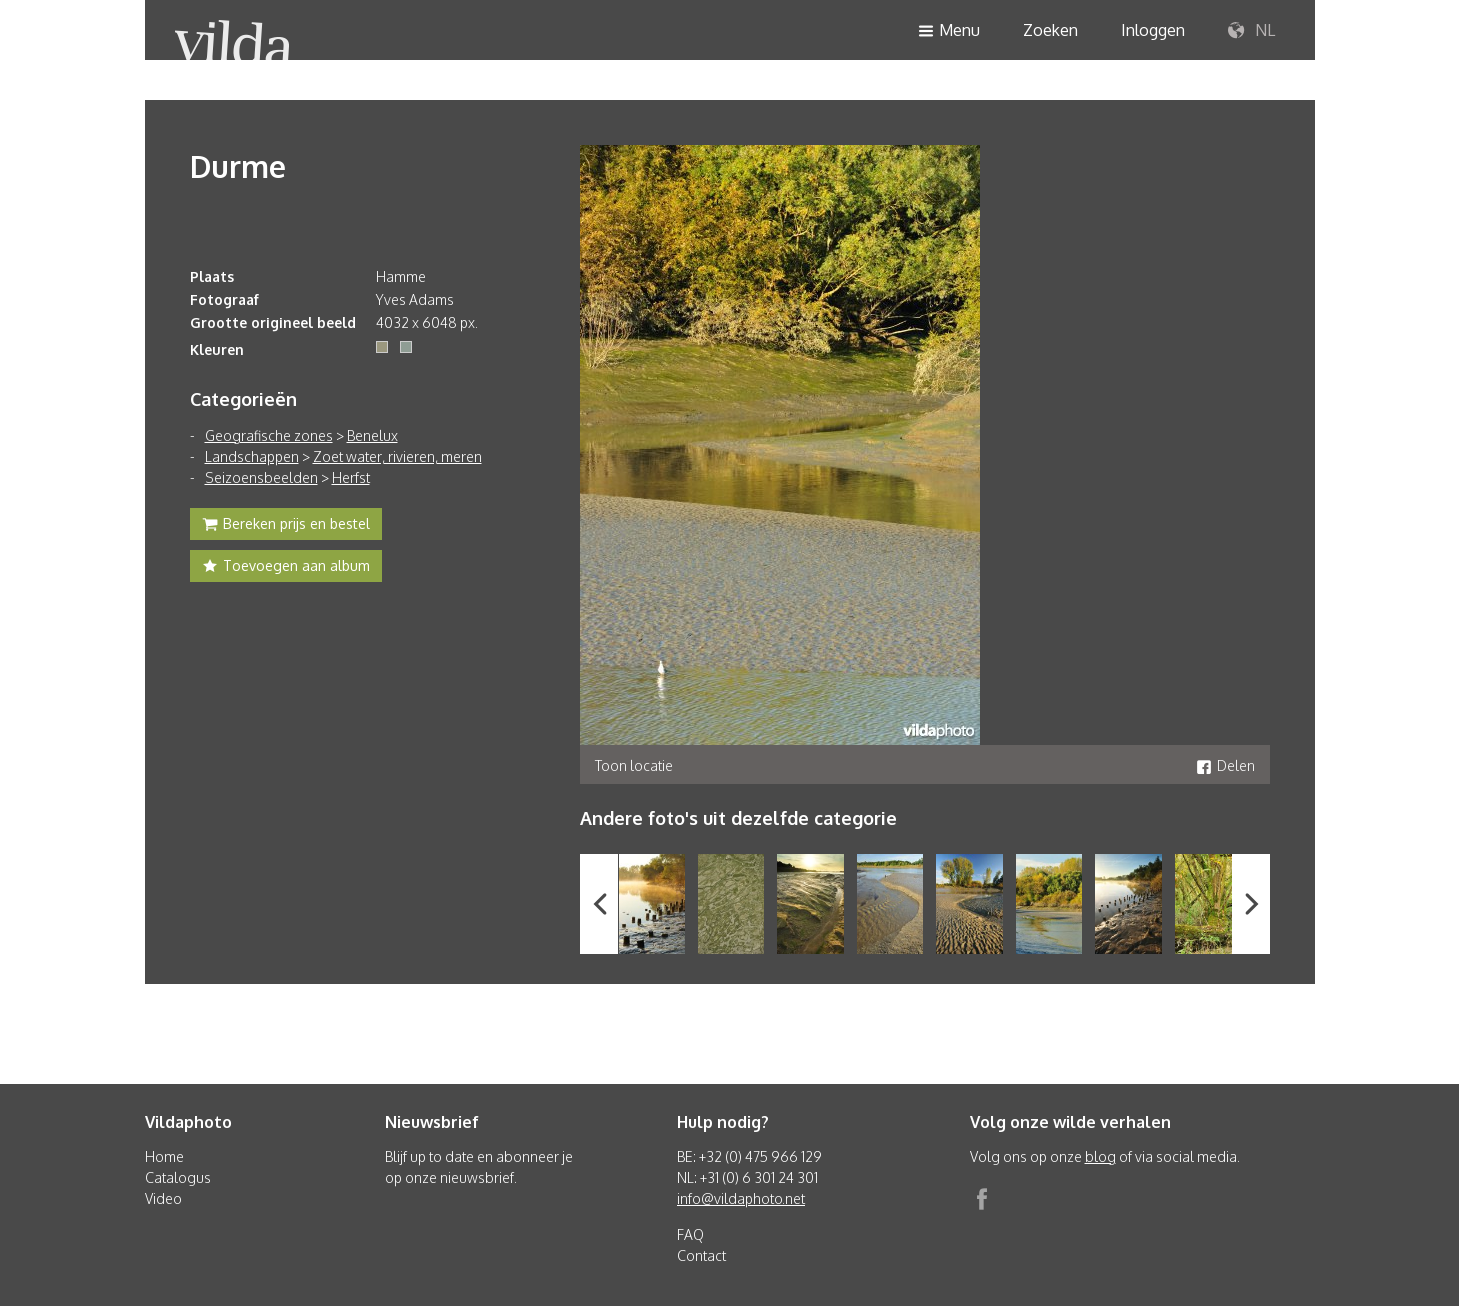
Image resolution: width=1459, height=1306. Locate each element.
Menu (949, 31)
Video (163, 1198)
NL (1251, 31)
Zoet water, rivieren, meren (397, 456)
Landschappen (252, 456)
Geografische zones (269, 435)
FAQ (690, 1234)
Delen (1225, 765)
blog (1100, 1156)
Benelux (372, 435)
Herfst (351, 477)
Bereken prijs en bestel (286, 526)
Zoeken (1050, 30)
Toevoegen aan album (286, 568)
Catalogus (178, 1177)
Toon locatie (634, 765)
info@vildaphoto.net (741, 1198)
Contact (701, 1255)
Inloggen (1153, 30)
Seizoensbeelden (261, 477)
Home (164, 1156)
